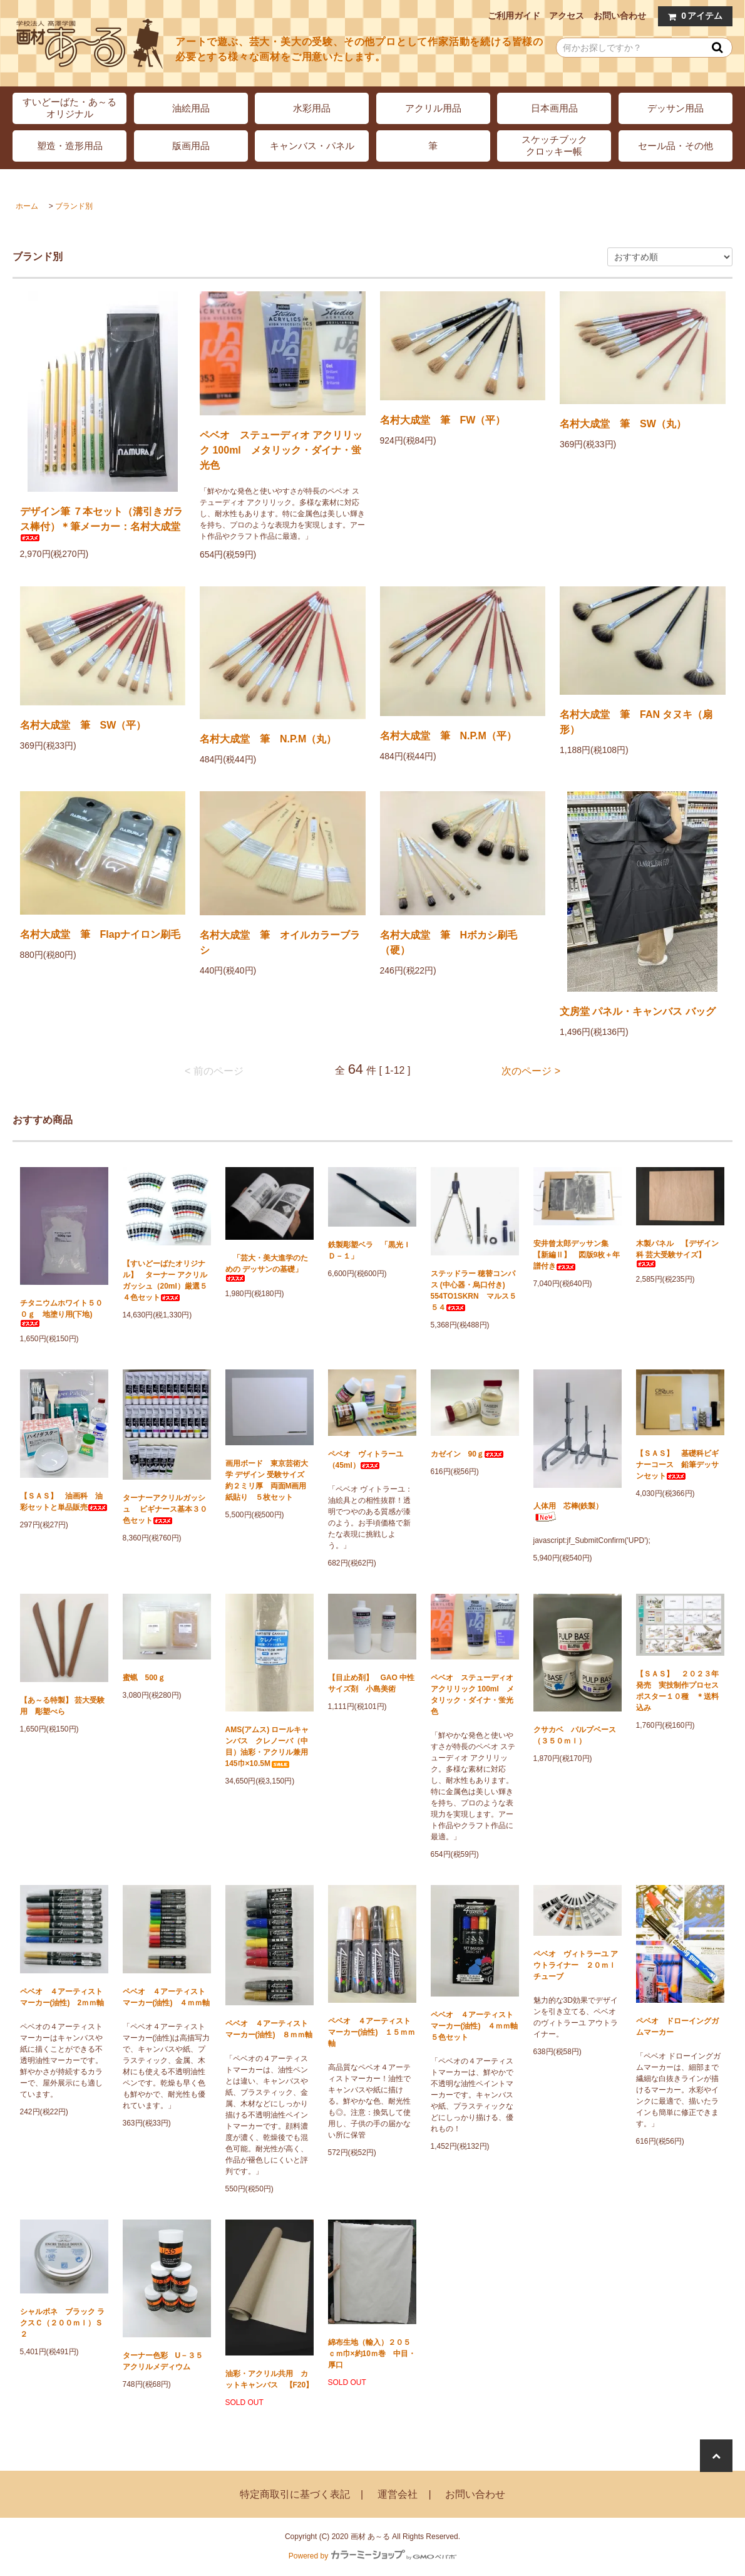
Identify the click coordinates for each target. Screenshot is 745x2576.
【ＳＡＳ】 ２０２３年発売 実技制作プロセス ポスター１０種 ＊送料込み (680, 1691)
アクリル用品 (433, 108)
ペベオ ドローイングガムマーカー (677, 2027)
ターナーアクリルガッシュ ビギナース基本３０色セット (165, 1509)
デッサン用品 (675, 108)
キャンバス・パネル (312, 145)
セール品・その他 (675, 145)
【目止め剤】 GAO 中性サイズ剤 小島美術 (371, 1683)
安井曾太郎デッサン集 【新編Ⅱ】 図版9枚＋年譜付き (576, 1254)
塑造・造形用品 (70, 145)
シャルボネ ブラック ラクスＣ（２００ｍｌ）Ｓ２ (62, 2323)
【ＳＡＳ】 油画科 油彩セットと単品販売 (64, 1502)
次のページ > (530, 1071)
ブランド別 (74, 206)
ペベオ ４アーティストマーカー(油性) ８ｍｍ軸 (269, 2029)
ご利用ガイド (514, 16)
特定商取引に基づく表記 (295, 2494)
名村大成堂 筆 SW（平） (83, 725)
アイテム (692, 16)
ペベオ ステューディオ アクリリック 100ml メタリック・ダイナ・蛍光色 (281, 450)
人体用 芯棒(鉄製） (568, 1512)
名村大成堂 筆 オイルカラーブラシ (280, 942)
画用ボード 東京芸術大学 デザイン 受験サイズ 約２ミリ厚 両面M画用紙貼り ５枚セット (268, 1480)
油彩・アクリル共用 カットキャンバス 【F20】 (269, 2379)
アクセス (566, 16)
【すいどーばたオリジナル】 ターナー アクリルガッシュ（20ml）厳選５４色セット (165, 1280)
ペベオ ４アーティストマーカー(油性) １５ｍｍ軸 (372, 2032)
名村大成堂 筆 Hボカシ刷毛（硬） (449, 942)
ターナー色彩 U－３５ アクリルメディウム (167, 2361)
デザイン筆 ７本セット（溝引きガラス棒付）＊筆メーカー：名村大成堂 (101, 523)
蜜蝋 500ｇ (144, 1677)
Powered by (372, 2556)
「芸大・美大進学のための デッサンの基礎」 (266, 1268)
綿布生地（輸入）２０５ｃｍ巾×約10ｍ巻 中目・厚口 (372, 2353)
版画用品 (191, 145)
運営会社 (398, 2494)
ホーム (27, 206)
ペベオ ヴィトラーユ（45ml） (365, 1460)
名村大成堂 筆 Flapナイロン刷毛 (100, 934)
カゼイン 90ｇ (467, 1454)
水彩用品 (312, 108)
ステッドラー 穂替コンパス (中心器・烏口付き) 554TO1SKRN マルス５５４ (473, 1290)
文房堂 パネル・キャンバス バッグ (638, 1011)
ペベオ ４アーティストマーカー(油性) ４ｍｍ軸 (166, 1997)
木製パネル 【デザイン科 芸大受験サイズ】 (677, 1253)
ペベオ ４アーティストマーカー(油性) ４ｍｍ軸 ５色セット (475, 2026)
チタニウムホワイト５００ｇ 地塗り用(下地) (61, 1313)
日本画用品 (554, 108)
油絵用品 (191, 108)
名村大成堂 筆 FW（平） (443, 420)
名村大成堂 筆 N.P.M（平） (448, 735)
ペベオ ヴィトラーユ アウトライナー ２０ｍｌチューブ (575, 1965)
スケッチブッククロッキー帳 (554, 145)
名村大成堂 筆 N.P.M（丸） (268, 739)
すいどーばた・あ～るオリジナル (69, 107)
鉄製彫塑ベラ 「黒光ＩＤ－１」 (369, 1250)
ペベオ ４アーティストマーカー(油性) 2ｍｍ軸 (62, 1997)
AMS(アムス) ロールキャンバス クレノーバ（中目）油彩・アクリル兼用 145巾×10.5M (269, 1746)
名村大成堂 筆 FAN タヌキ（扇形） (636, 722)
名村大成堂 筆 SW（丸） (623, 423)
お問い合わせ (619, 16)
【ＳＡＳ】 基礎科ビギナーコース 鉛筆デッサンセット (677, 1464)
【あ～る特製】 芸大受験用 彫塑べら (62, 1706)
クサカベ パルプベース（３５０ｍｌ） (574, 1735)
